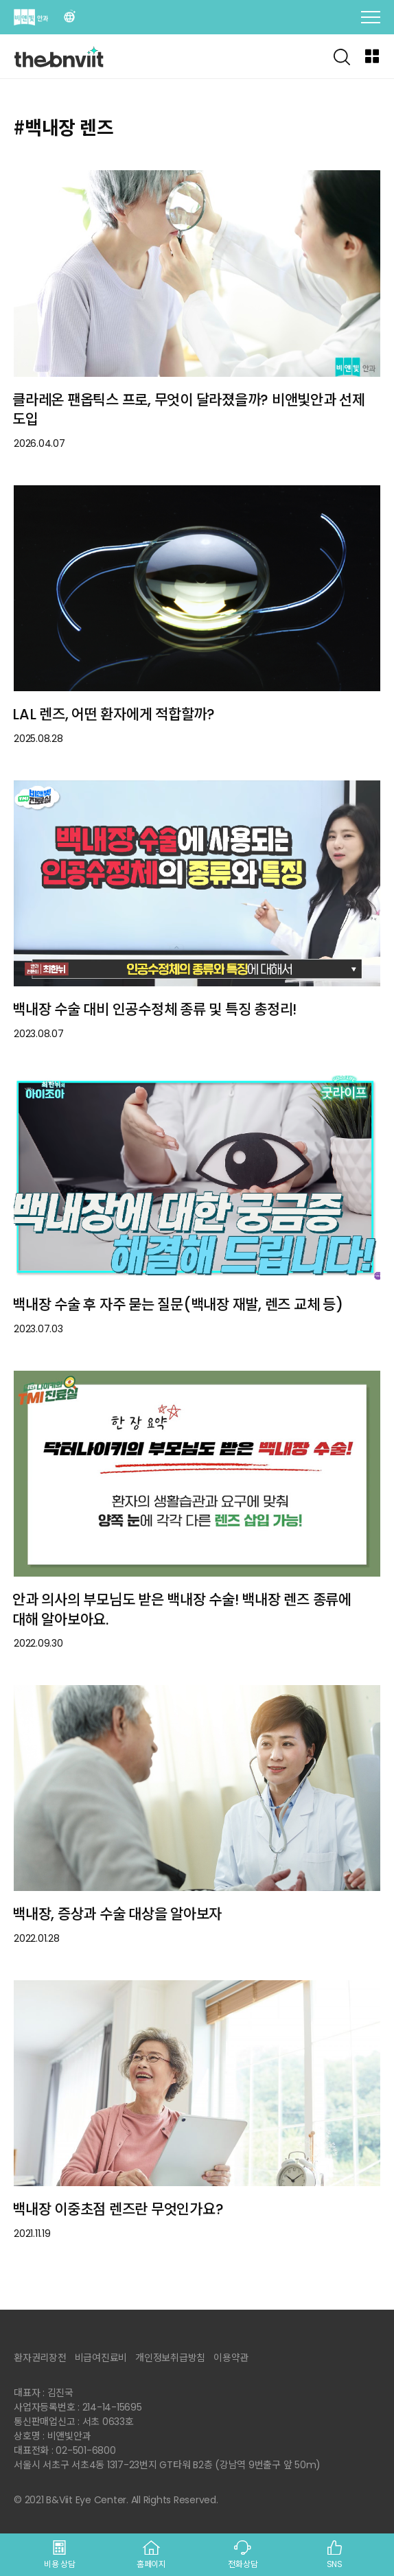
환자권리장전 (40, 2358)
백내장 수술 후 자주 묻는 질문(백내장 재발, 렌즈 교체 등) (177, 1304)
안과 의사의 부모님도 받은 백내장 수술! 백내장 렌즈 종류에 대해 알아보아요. (181, 1609)
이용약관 (230, 2358)
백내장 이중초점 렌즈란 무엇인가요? (117, 2209)
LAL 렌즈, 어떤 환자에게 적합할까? (113, 714)
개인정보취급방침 (170, 2358)
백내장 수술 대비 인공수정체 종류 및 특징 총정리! (154, 1009)
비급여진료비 (101, 2358)
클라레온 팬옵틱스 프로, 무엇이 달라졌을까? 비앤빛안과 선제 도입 (188, 410)
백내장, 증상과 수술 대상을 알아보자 (117, 1914)
